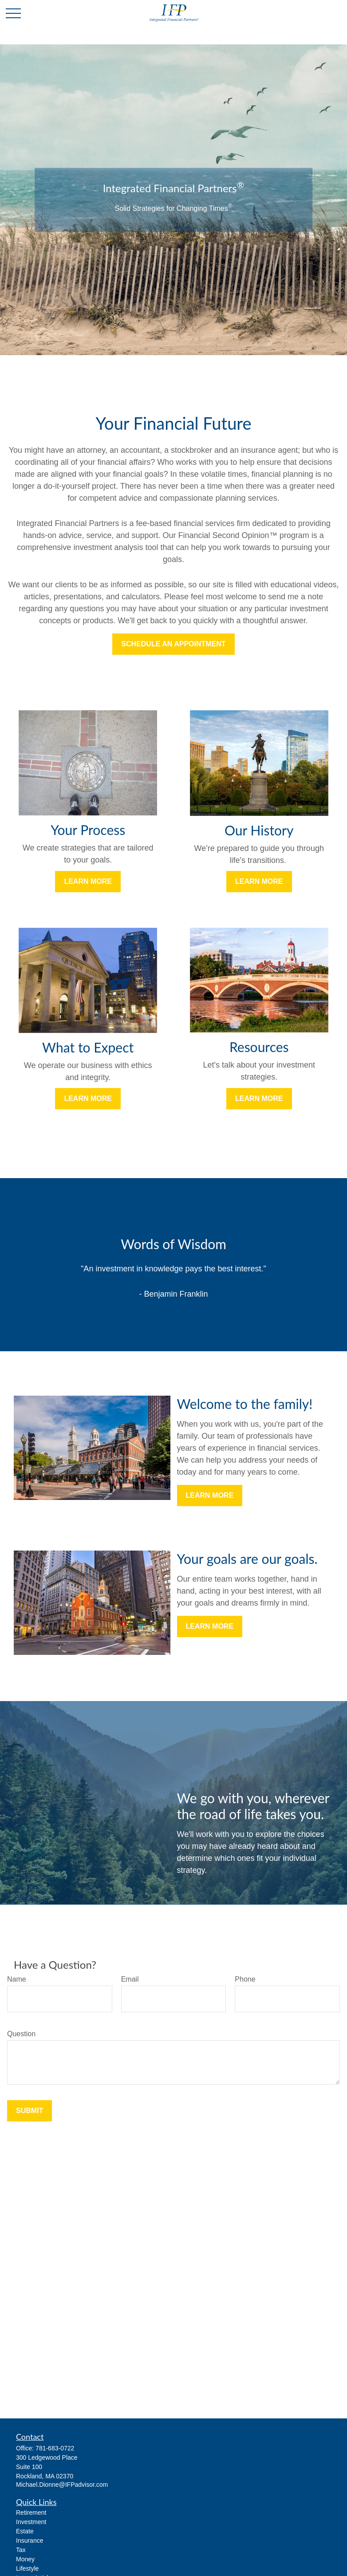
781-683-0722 (54, 2448)
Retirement (31, 2512)
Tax (21, 2549)
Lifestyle (27, 2568)
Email (130, 1979)
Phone (245, 1979)
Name (16, 1979)
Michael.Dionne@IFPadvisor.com (62, 2484)
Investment (31, 2521)
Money (25, 2559)
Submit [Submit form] (29, 2110)
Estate (25, 2531)
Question (21, 2034)
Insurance (29, 2540)
